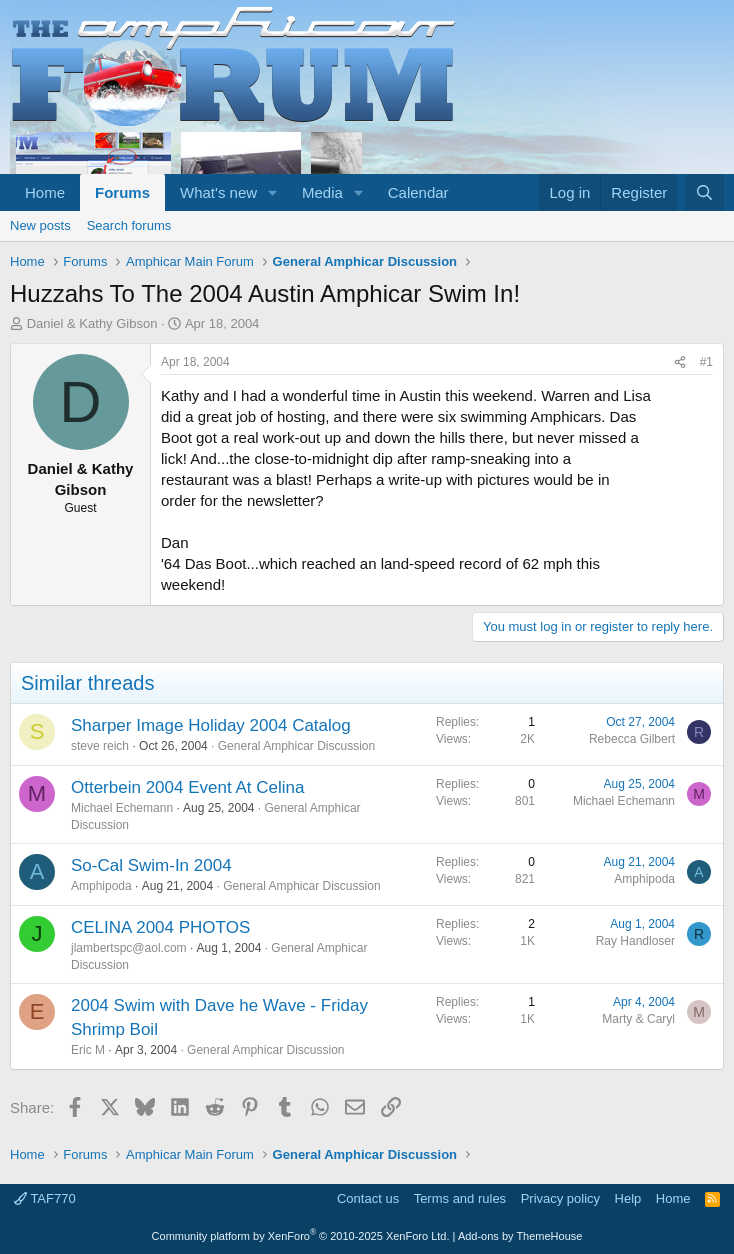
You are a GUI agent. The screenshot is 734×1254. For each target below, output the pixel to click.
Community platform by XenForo (301, 1236)
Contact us (368, 1198)
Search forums (129, 225)
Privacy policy (560, 1198)
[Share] (680, 362)
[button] (273, 192)
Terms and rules (460, 1198)
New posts (40, 225)
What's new (218, 192)
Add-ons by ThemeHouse (520, 1236)
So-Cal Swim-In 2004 (151, 865)
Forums (122, 192)
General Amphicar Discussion (296, 746)
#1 (706, 362)
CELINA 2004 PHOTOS (160, 927)
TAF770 (45, 1198)
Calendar (418, 192)
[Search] (704, 192)
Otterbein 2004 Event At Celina (187, 787)
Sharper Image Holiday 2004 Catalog (211, 725)
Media (322, 192)
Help (628, 1198)
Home (45, 192)
